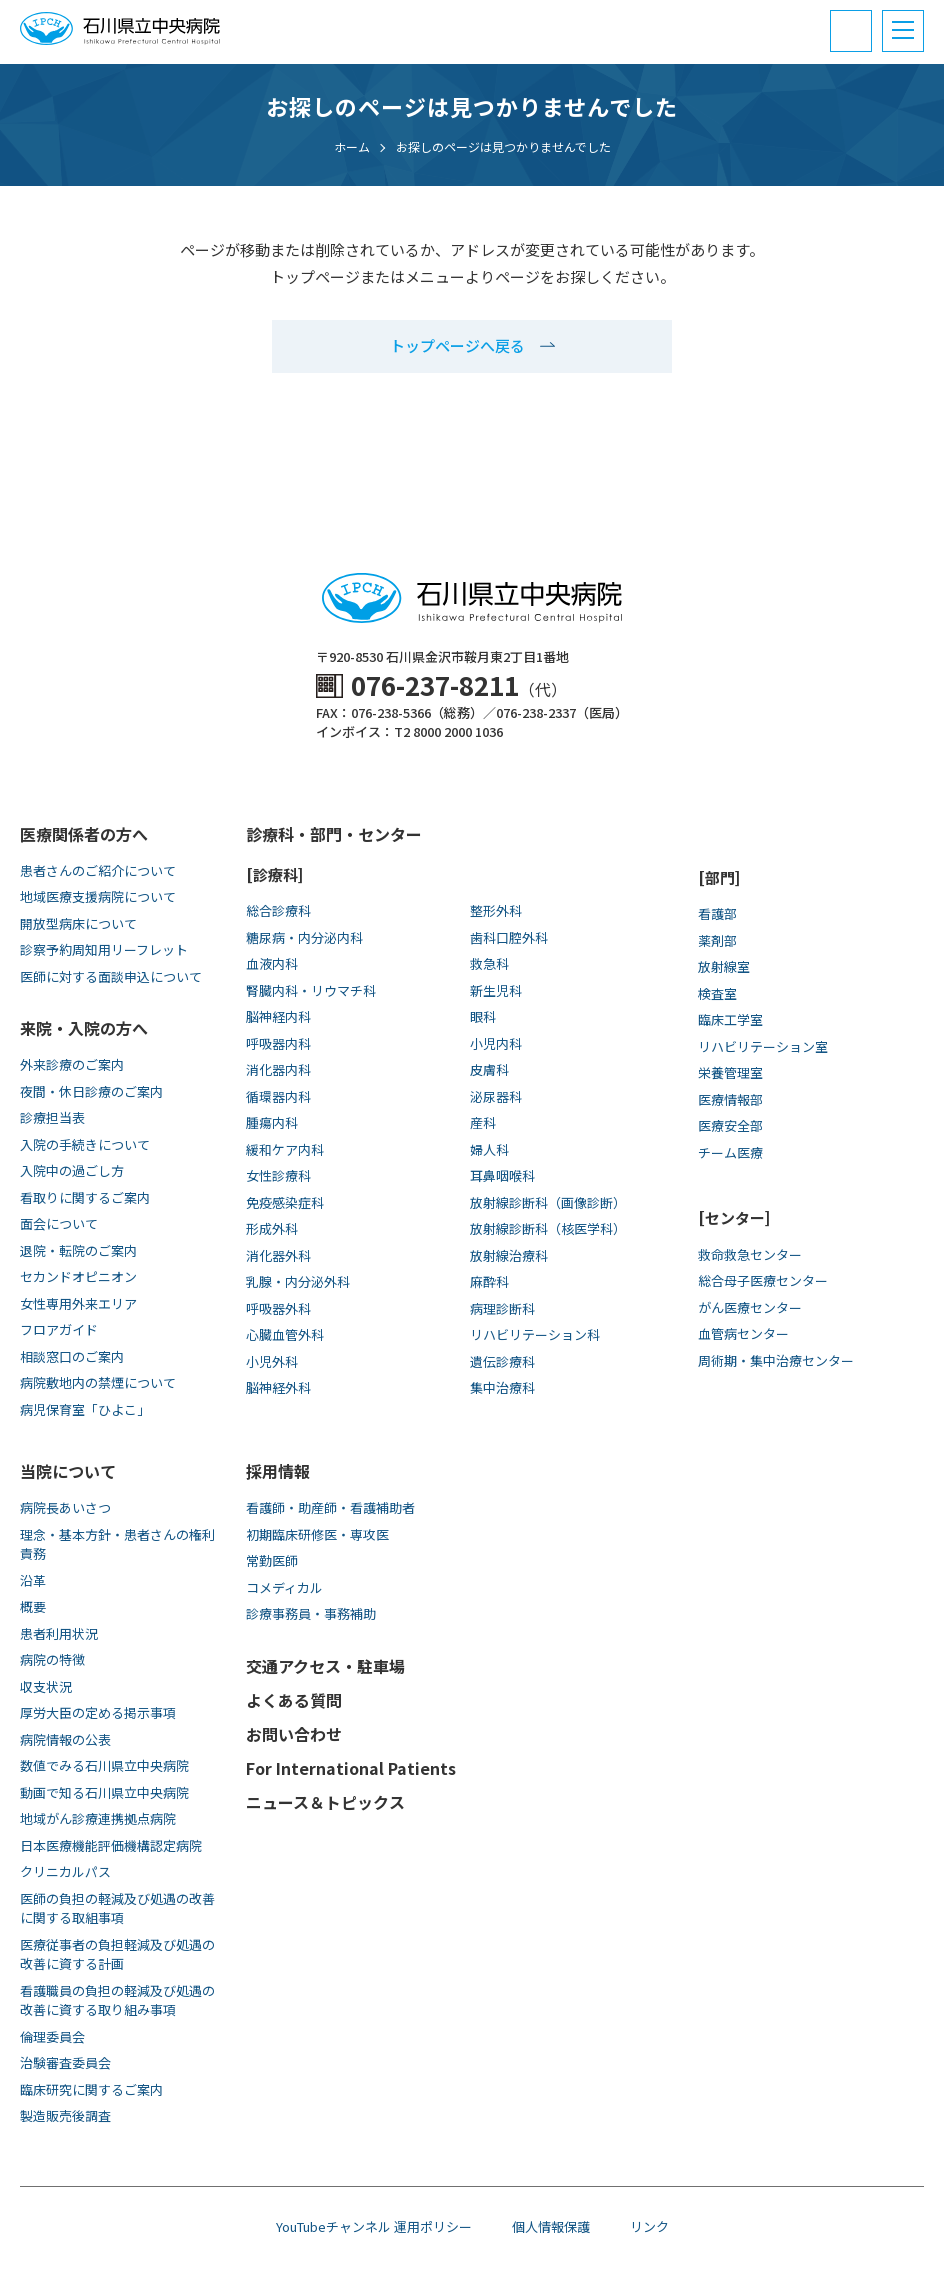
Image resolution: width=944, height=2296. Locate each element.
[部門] (719, 877)
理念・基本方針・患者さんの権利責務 (117, 1544)
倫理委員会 (52, 2036)
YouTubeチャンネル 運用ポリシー (374, 2226)
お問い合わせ (294, 1734)
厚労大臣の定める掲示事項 (98, 1712)
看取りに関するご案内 (85, 1197)
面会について (59, 1223)
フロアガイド (59, 1329)
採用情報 (278, 1471)
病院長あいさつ (65, 1507)
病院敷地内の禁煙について (98, 1382)
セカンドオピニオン (78, 1276)
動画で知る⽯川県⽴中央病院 (104, 1792)
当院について (68, 1471)
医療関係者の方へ (84, 834)
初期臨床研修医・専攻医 (317, 1534)
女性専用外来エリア (78, 1303)
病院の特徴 (52, 1659)
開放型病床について (78, 923)
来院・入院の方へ (84, 1028)
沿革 (33, 1580)
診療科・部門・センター (334, 834)
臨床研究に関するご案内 (91, 2089)
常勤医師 (272, 1560)
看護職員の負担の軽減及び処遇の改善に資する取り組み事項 (117, 2000)
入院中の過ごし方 (72, 1170)
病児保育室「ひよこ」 (85, 1409)
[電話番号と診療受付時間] (851, 31)
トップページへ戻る (457, 345)
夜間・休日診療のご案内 (91, 1091)
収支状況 (46, 1686)
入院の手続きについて (85, 1144)
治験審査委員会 (65, 2062)
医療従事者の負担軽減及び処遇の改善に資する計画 (117, 1954)
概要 (33, 1606)
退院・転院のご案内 (78, 1250)
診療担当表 (52, 1117)
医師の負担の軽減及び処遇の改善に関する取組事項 (117, 1908)
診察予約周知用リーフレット (104, 949)
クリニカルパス (65, 1871)
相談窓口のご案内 (72, 1356)
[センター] (734, 1217)
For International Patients (351, 1768)
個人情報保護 (551, 2226)
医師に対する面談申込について (111, 976)
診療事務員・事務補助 (311, 1613)
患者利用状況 (59, 1633)
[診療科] (274, 874)
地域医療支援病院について (98, 896)
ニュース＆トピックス (325, 1802)
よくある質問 (294, 1700)
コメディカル (284, 1587)
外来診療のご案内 (72, 1064)
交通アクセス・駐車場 (325, 1666)
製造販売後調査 (65, 2115)
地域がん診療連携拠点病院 (98, 1818)
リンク (649, 2226)
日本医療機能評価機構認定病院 (111, 1845)
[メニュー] (903, 31)
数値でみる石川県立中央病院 (104, 1765)
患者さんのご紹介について (98, 870)
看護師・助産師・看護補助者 (330, 1507)
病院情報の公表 (65, 1739)
